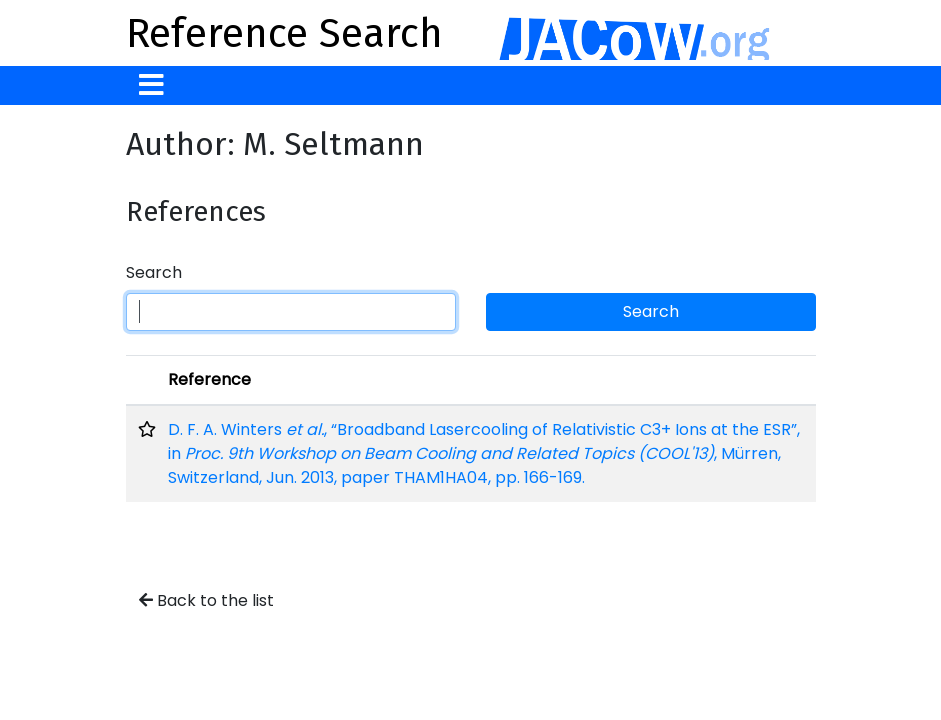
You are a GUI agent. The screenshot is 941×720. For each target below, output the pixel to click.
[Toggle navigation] (151, 85)
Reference (209, 379)
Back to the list (206, 600)
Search (154, 272)
